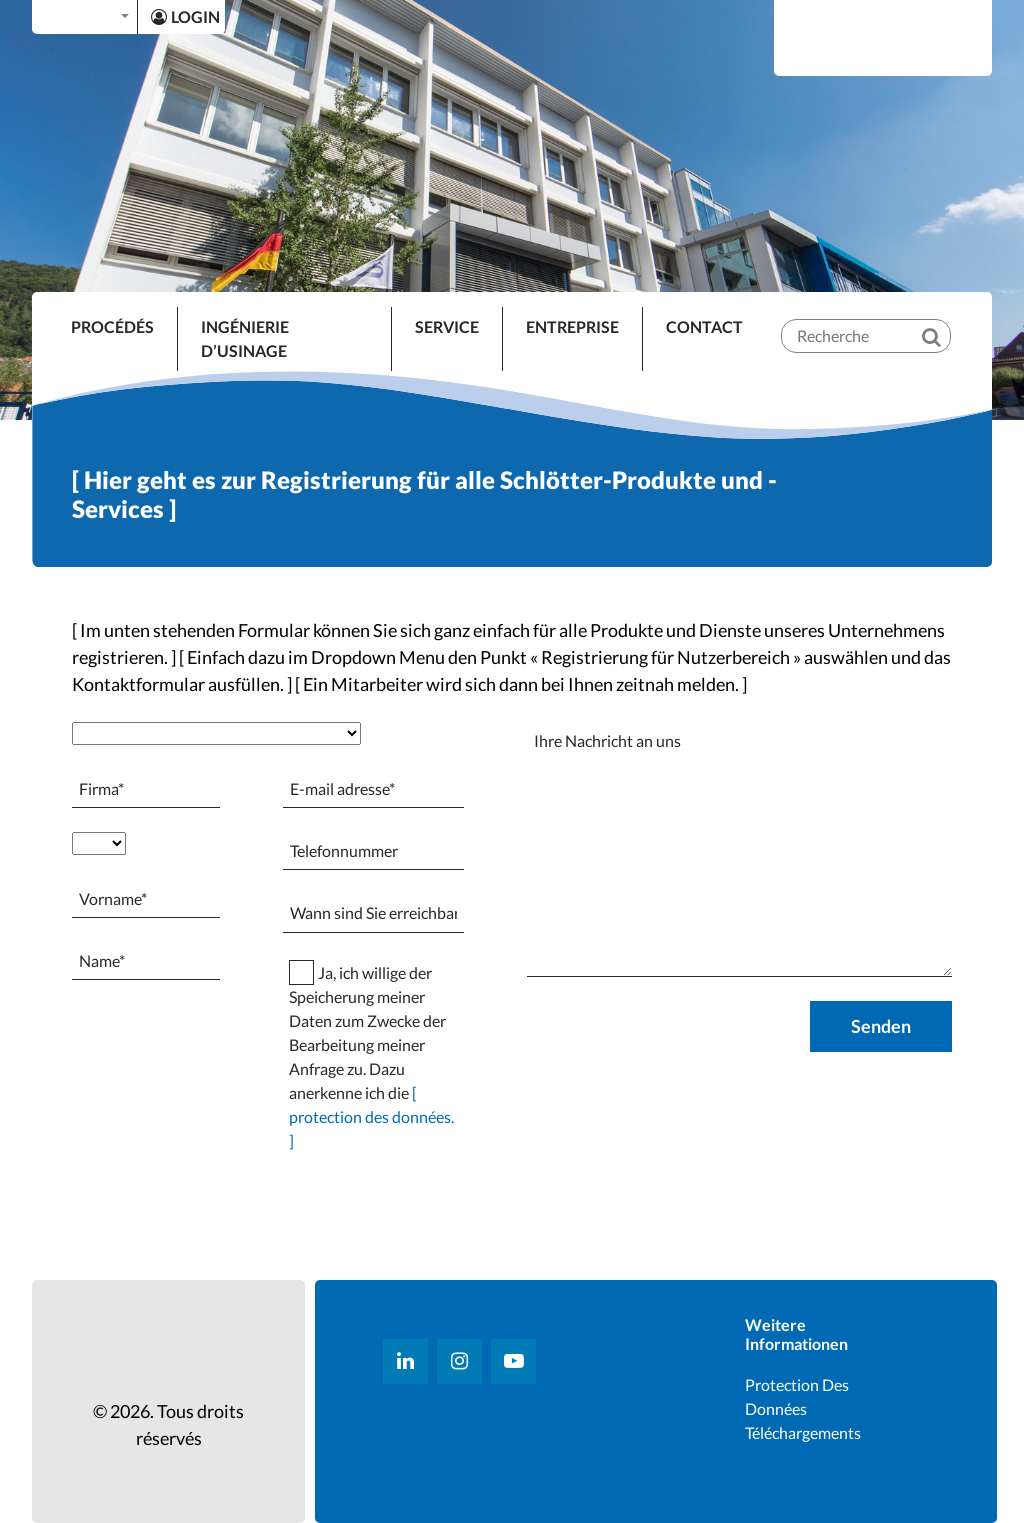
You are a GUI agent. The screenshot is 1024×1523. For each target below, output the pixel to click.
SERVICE (447, 326)
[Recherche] (945, 320)
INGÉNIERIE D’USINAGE (245, 338)
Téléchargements (803, 1432)
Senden (881, 1026)
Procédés (112, 326)
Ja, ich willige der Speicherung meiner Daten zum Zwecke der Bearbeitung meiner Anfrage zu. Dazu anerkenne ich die (371, 1056)
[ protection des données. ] (371, 1116)
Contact (704, 326)
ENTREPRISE (572, 326)
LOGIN (185, 16)
